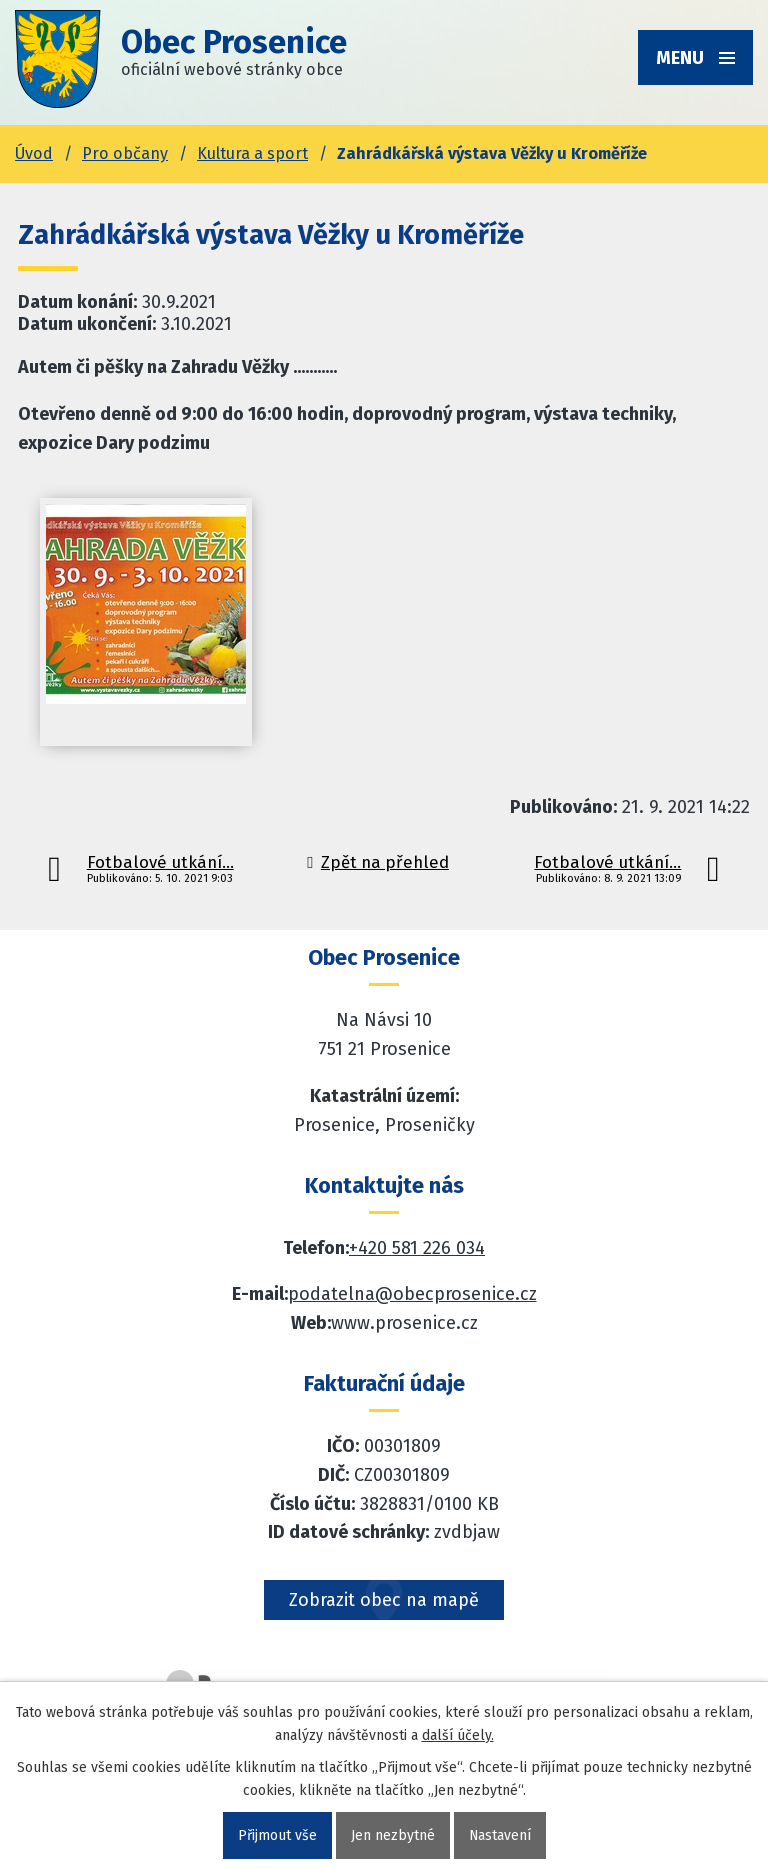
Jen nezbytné (392, 1835)
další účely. (458, 1735)
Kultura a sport (252, 153)
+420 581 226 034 (417, 1248)
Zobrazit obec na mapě (384, 1600)
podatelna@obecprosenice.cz (412, 1294)
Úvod (34, 153)
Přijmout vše (276, 1835)
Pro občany (125, 153)
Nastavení (499, 1835)
